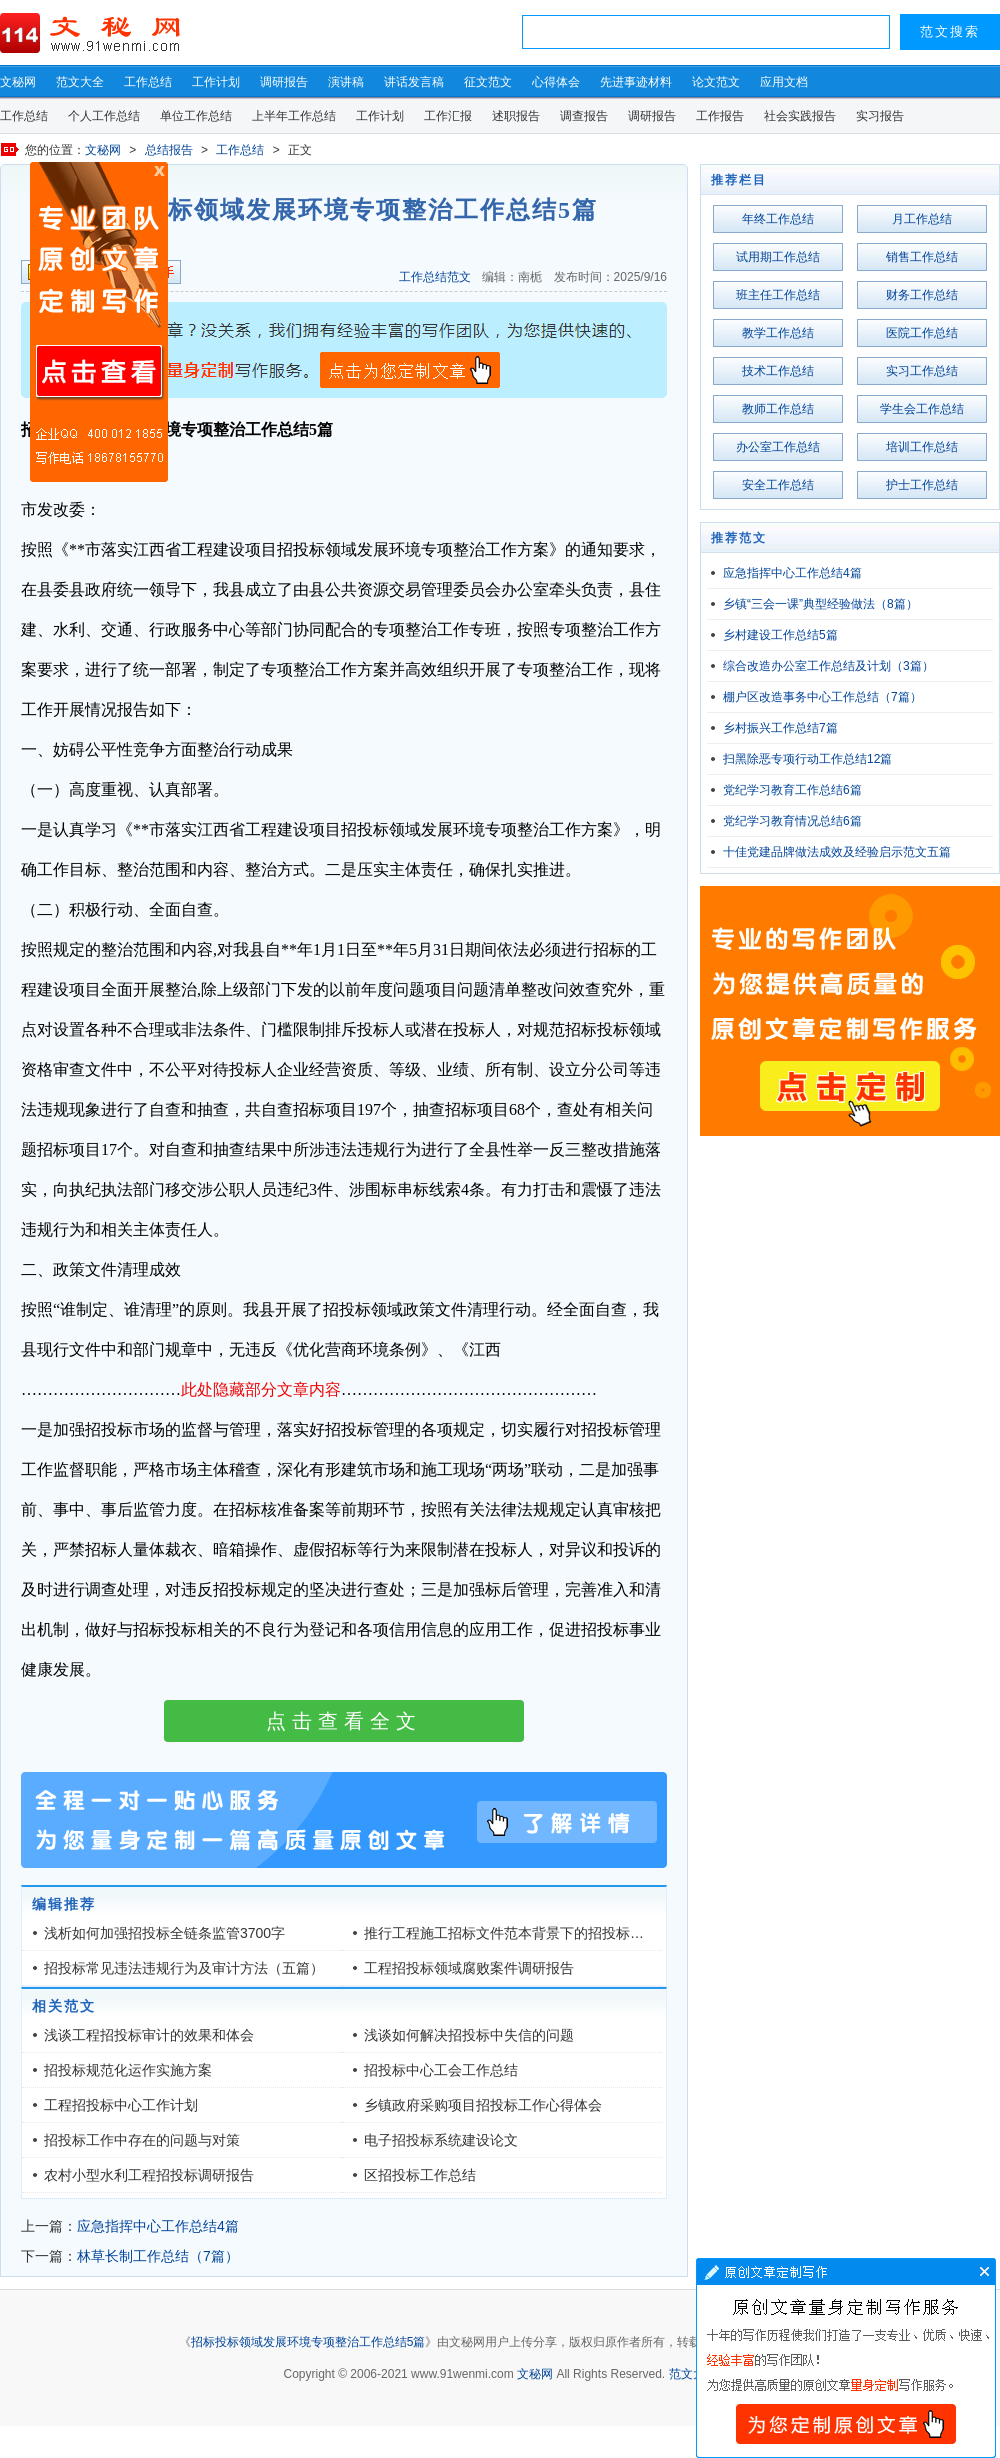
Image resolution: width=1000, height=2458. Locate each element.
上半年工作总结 (294, 116)
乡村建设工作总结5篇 (780, 635)
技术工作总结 (778, 371)
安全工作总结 (778, 485)
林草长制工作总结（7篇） (158, 2256)
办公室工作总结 (778, 447)
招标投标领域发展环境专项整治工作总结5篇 (308, 2342)
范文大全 (80, 82)
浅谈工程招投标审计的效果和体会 (149, 2035)
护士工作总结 (922, 485)
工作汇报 (448, 116)
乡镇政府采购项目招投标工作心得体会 (483, 2105)
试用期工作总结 (778, 257)
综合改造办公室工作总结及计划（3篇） (828, 666)
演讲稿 (346, 82)
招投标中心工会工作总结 (441, 2070)
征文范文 (488, 82)
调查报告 (584, 116)
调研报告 (284, 82)
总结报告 (169, 150)
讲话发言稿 (414, 82)
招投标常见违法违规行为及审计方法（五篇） (184, 1968)
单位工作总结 (196, 116)
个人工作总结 (104, 116)
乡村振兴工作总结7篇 (780, 728)
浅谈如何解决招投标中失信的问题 (469, 2035)
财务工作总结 (922, 295)
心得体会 (556, 82)
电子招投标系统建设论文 (441, 2140)
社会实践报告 (800, 116)
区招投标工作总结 (420, 2175)
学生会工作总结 (922, 409)
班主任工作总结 (778, 295)
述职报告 (516, 116)
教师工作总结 (778, 409)
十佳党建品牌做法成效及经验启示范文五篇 (837, 852)
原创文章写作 (99, 322)
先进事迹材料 (636, 82)
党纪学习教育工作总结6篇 (792, 790)
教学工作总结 (778, 333)
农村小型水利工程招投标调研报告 (149, 2175)
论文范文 (716, 82)
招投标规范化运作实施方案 (128, 2070)
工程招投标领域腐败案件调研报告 (469, 1968)
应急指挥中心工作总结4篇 (158, 2226)
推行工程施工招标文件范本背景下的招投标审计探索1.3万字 (548, 1933)
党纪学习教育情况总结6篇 (792, 821)
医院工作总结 (922, 333)
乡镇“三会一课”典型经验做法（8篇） (820, 604)
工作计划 (216, 82)
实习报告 (880, 116)
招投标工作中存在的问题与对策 (142, 2140)
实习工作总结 (922, 371)
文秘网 (18, 82)
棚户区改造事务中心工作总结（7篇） (822, 697)
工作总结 (148, 82)
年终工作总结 (778, 219)
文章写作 (846, 2358)
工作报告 (720, 116)
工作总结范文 (435, 277)
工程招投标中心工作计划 (121, 2105)
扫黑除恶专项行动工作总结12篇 (807, 759)
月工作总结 (922, 219)
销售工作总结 (922, 257)
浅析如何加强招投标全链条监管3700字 (164, 1933)
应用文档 (784, 82)
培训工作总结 (922, 447)
